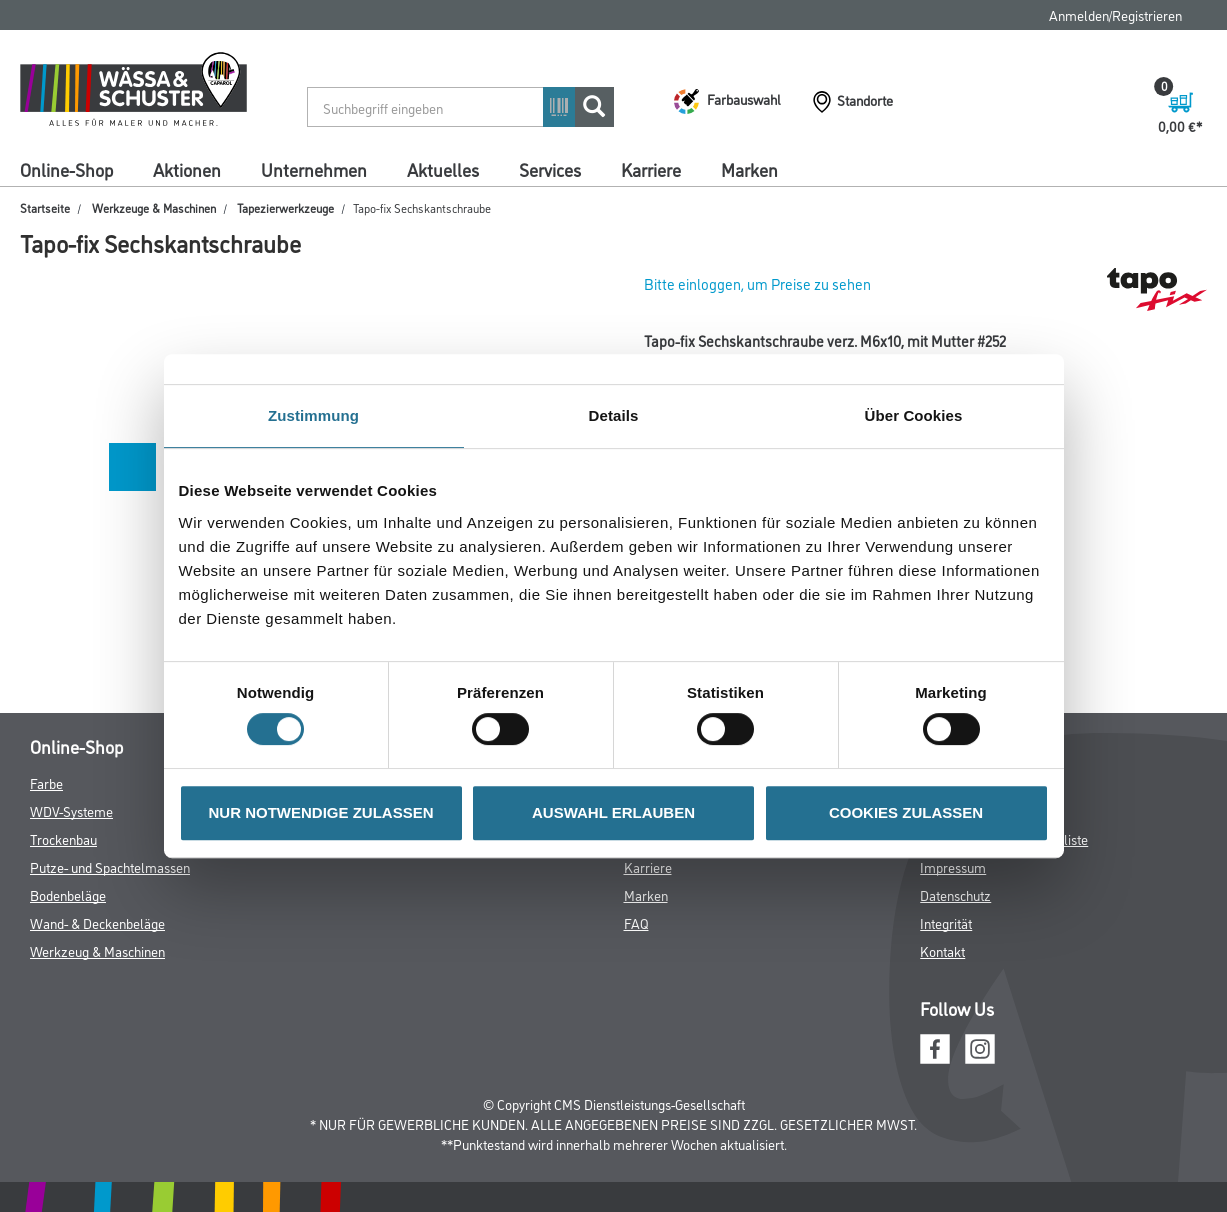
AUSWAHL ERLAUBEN (613, 812)
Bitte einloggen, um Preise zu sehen (757, 283)
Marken (749, 169)
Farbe (46, 782)
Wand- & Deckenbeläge (97, 922)
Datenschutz (955, 894)
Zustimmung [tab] (313, 415)
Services (550, 169)
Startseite (45, 207)
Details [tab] (614, 415)
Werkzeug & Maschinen (97, 950)
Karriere (651, 169)
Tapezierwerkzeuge (285, 207)
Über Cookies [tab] (914, 415)
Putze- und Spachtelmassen (110, 866)
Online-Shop (66, 169)
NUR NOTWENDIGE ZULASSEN (321, 812)
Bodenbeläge (68, 894)
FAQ (636, 922)
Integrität (946, 922)
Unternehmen (314, 169)
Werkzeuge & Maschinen (154, 207)
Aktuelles (443, 169)
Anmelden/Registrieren (1115, 14)
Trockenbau (63, 838)
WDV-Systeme (71, 810)
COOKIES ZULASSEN (906, 812)
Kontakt (942, 950)
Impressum (953, 866)
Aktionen (187, 169)
